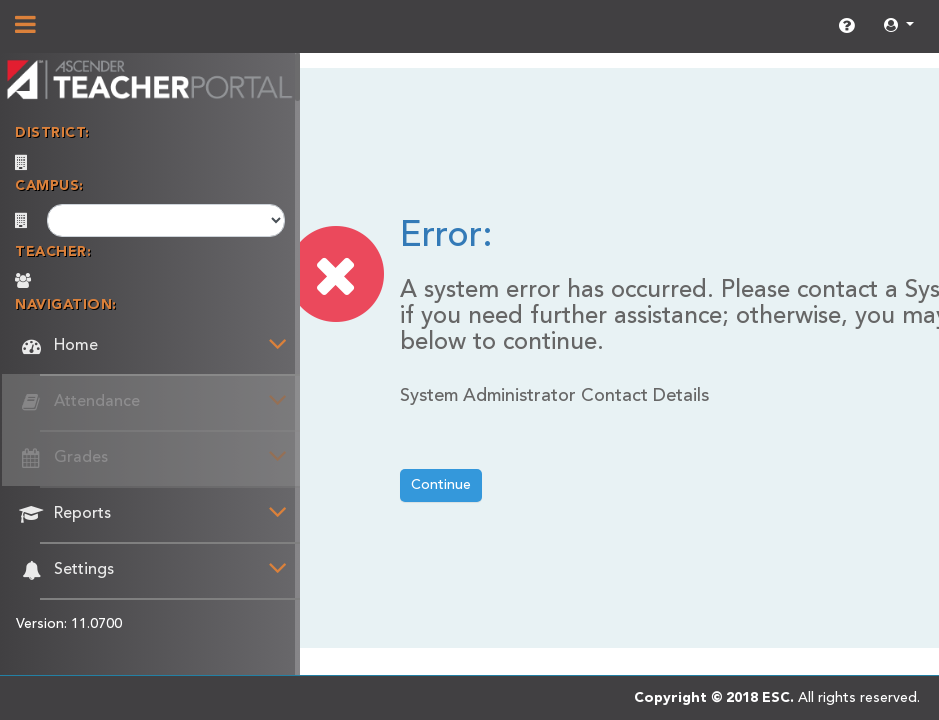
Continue (441, 485)
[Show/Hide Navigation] (25, 27)
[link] (846, 27)
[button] (899, 26)
